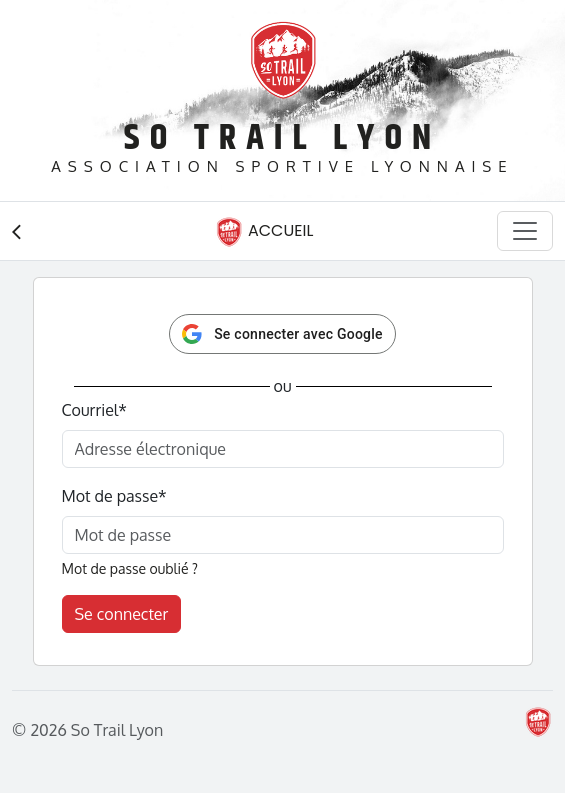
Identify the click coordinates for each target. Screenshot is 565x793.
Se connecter (122, 614)
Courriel (94, 410)
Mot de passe (114, 496)
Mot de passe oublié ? (130, 568)
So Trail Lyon (282, 138)
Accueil (264, 232)
